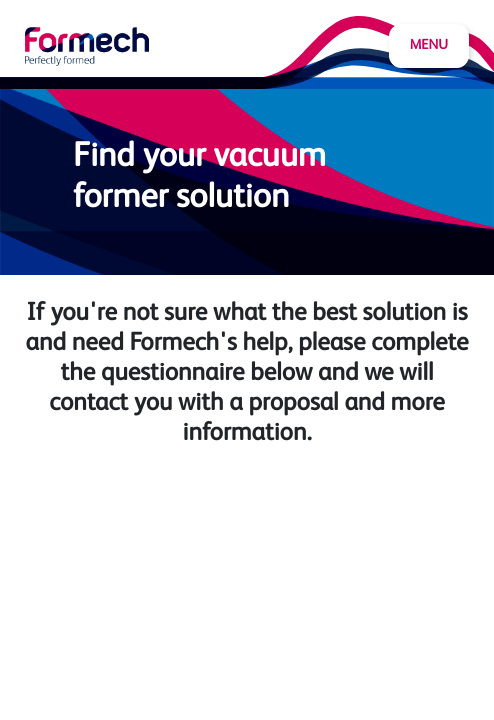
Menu (429, 46)
